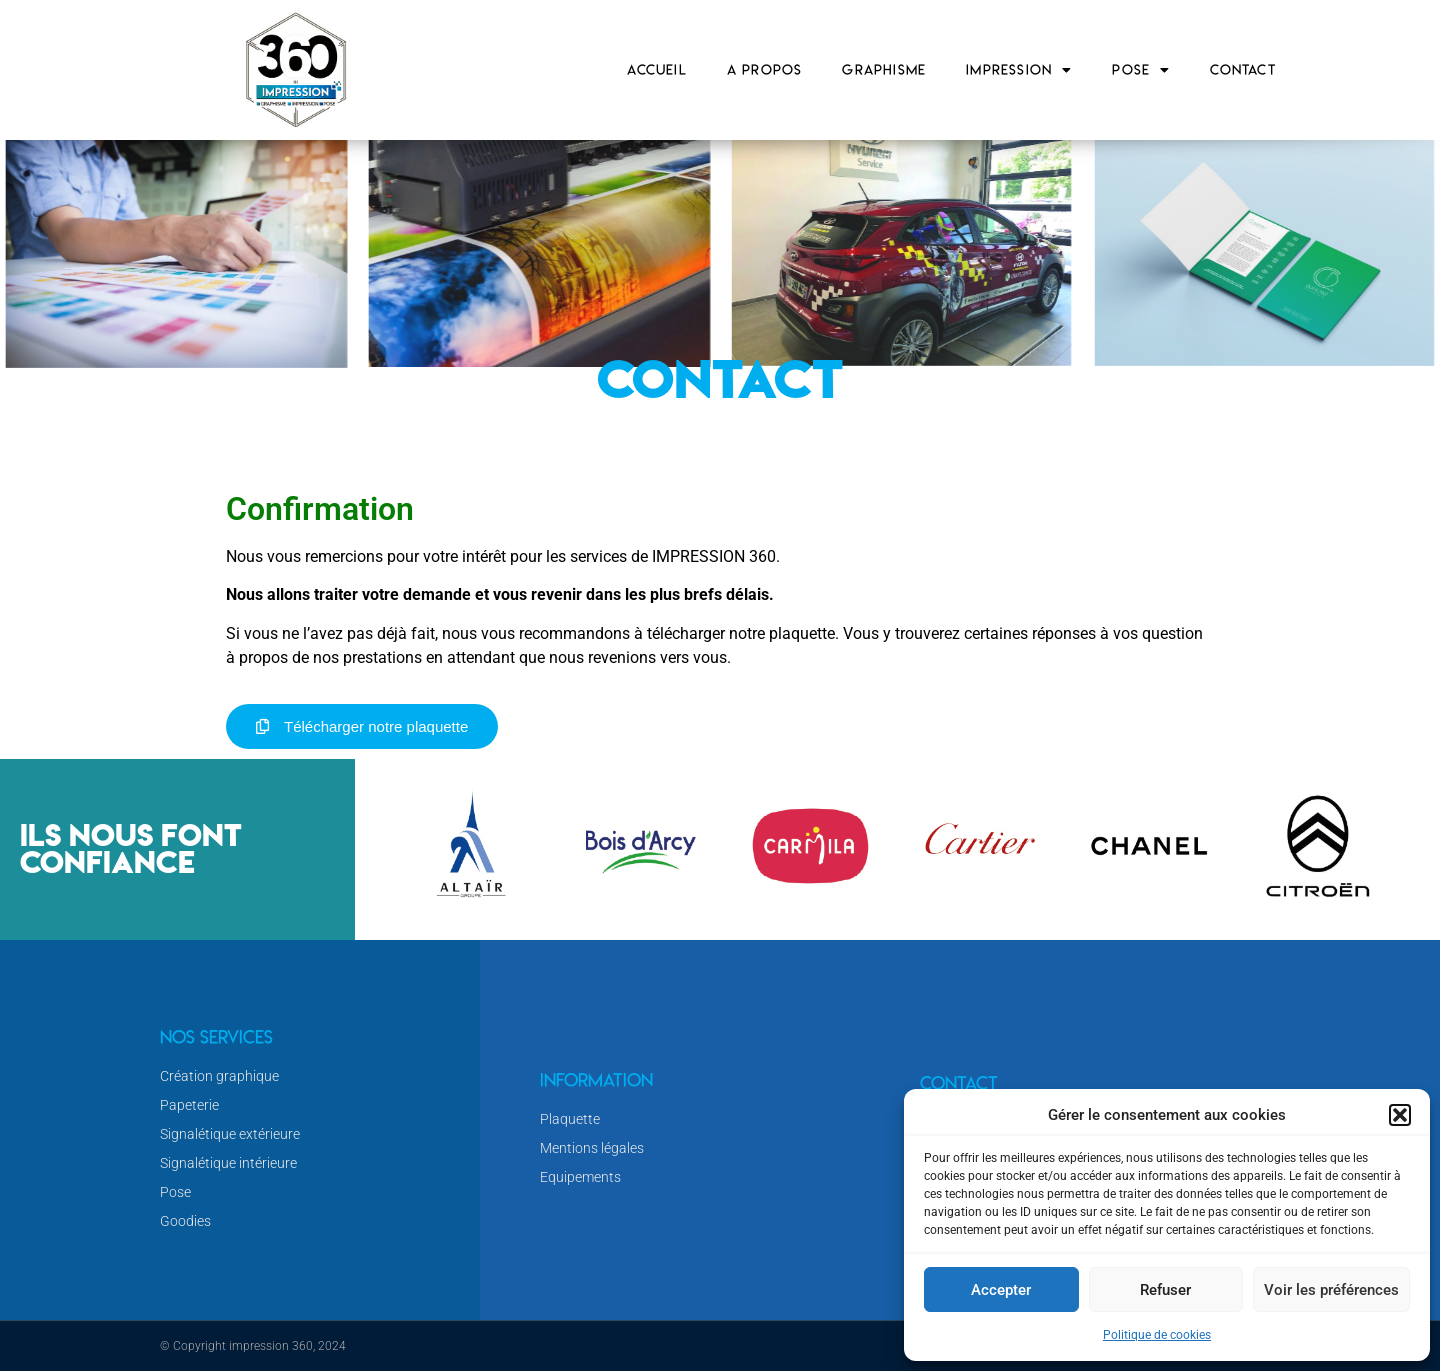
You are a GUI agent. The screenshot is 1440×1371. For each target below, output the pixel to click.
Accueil (656, 69)
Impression (1019, 70)
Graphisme (884, 69)
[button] (1400, 1115)
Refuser (1165, 1290)
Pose (1141, 70)
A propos (765, 69)
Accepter (1001, 1290)
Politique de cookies (1157, 1335)
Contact (1242, 69)
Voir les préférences (1331, 1290)
